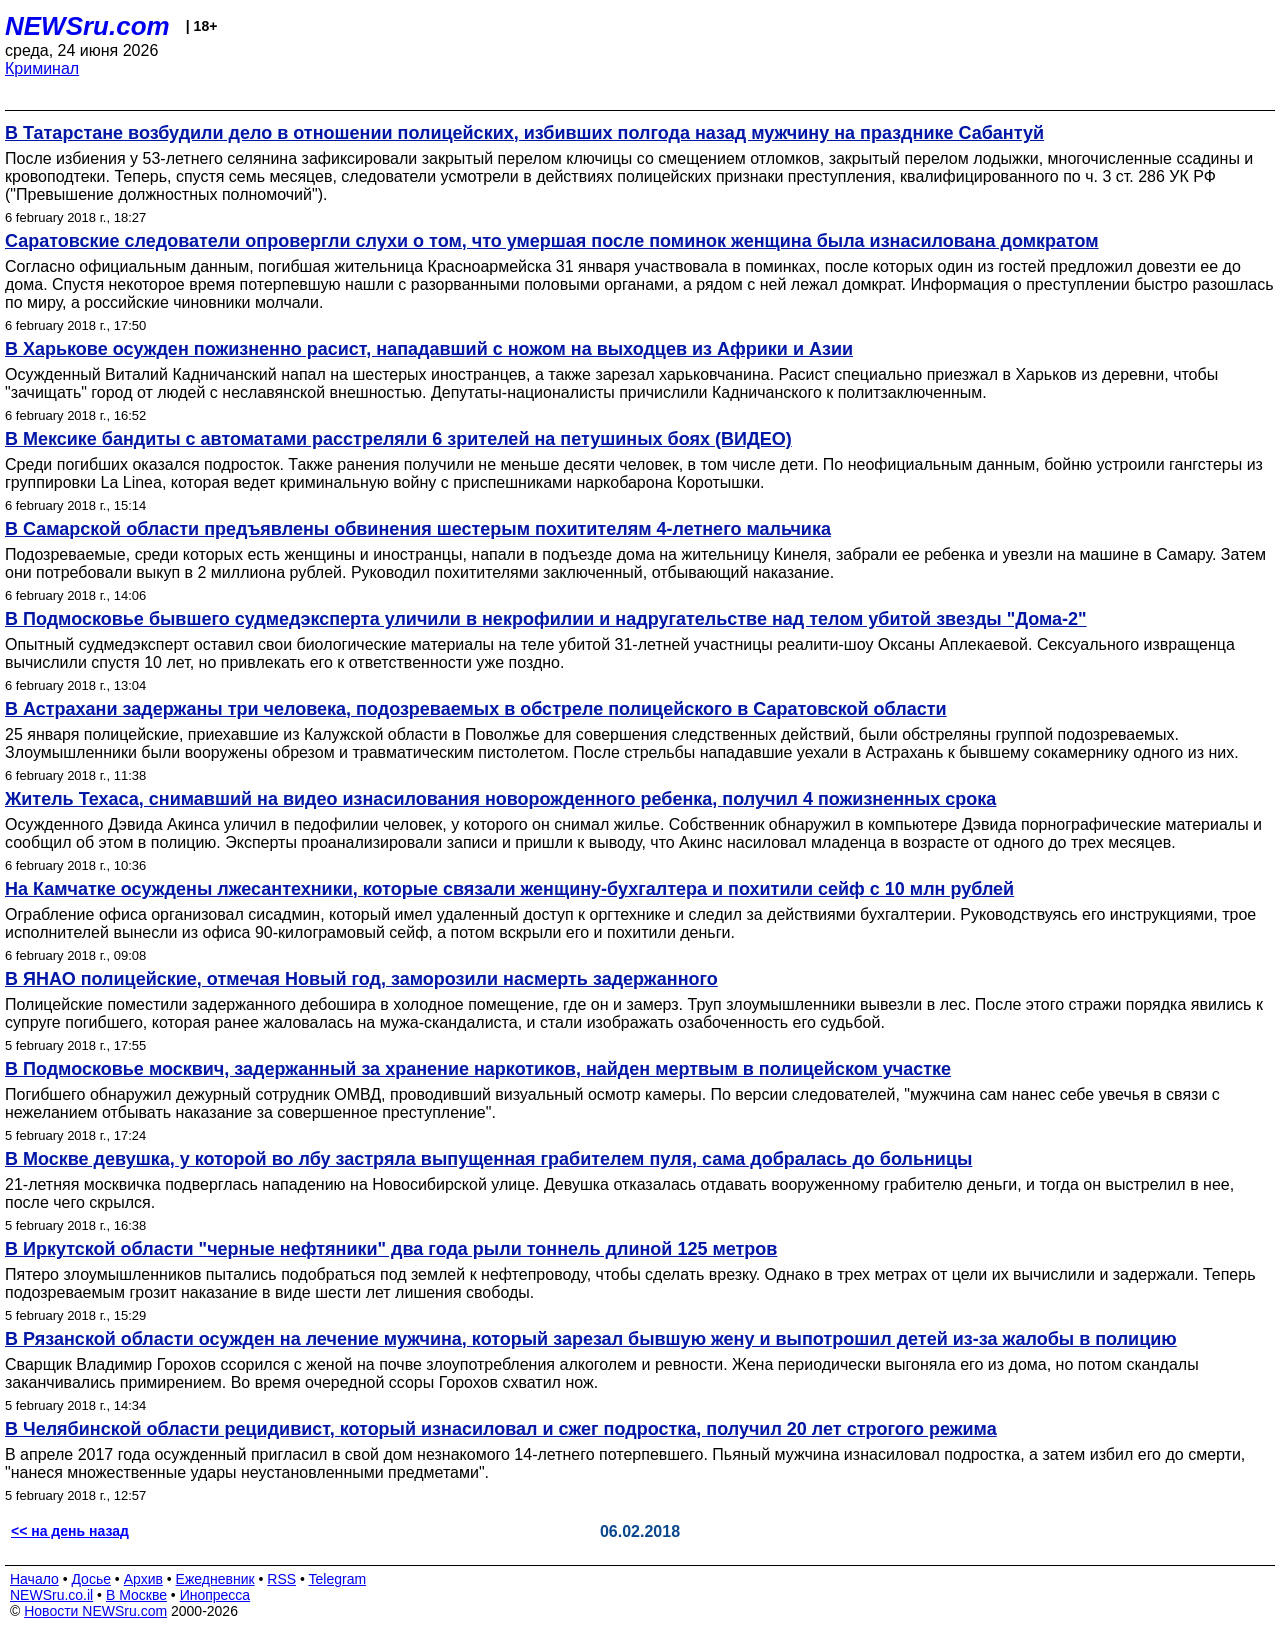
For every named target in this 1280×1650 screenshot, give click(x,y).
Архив (143, 1579)
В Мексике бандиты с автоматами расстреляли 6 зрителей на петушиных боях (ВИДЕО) (398, 439)
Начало (34, 1579)
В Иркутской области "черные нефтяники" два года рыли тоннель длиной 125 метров (391, 1249)
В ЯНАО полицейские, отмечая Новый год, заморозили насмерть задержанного (361, 979)
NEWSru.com (87, 26)
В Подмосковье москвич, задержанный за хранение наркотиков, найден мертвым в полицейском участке (478, 1069)
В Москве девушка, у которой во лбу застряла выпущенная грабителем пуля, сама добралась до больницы (488, 1159)
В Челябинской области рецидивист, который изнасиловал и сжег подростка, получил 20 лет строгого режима (501, 1429)
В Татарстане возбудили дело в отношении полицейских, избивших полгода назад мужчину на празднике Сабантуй (524, 133)
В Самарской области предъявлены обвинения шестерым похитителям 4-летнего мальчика (418, 529)
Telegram (338, 1579)
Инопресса (215, 1595)
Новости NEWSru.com (95, 1611)
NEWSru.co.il (51, 1595)
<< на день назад (70, 1531)
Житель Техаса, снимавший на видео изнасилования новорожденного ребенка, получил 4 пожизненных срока (500, 799)
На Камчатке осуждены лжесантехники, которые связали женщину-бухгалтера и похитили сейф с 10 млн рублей (509, 889)
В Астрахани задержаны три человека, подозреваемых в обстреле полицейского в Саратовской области (476, 709)
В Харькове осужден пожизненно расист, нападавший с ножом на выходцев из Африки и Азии (429, 349)
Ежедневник (215, 1579)
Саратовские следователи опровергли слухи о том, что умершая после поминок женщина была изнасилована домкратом (552, 241)
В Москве (136, 1595)
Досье (91, 1579)
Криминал (42, 68)
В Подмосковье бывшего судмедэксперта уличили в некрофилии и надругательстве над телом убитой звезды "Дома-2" (546, 619)
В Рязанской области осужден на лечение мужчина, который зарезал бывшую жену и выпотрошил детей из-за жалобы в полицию (591, 1339)
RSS (281, 1579)
